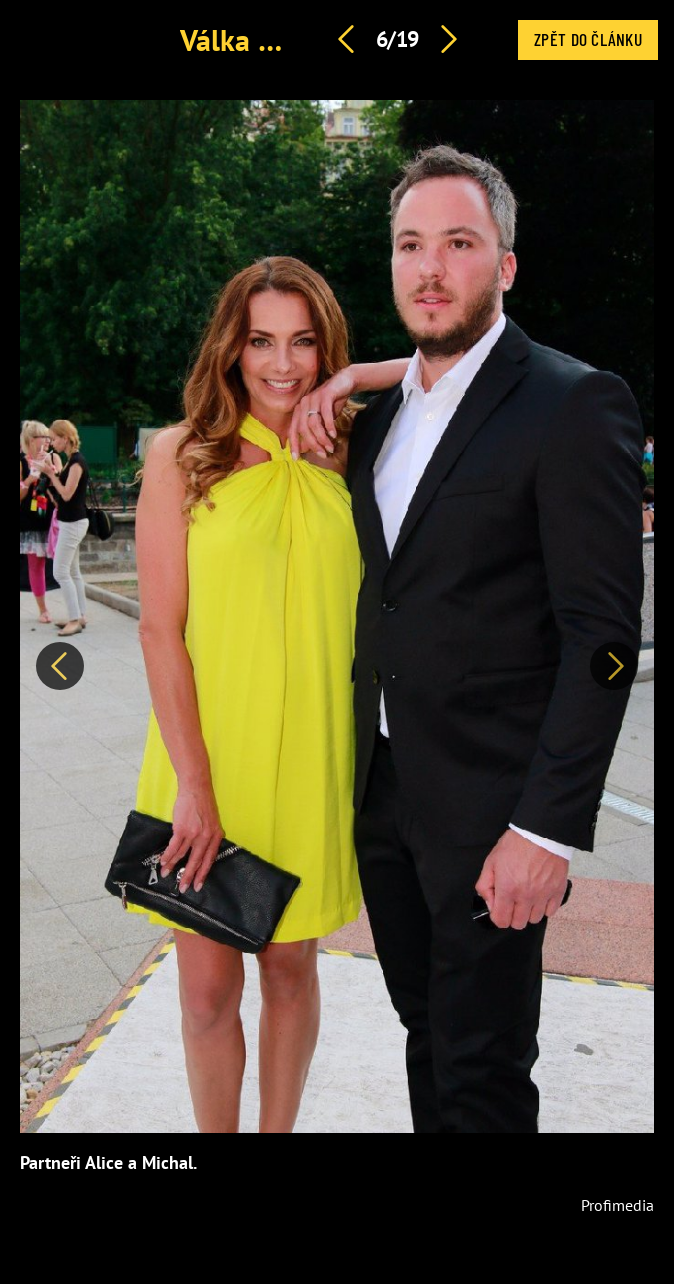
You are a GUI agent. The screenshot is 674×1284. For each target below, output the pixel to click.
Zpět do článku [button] (588, 39)
